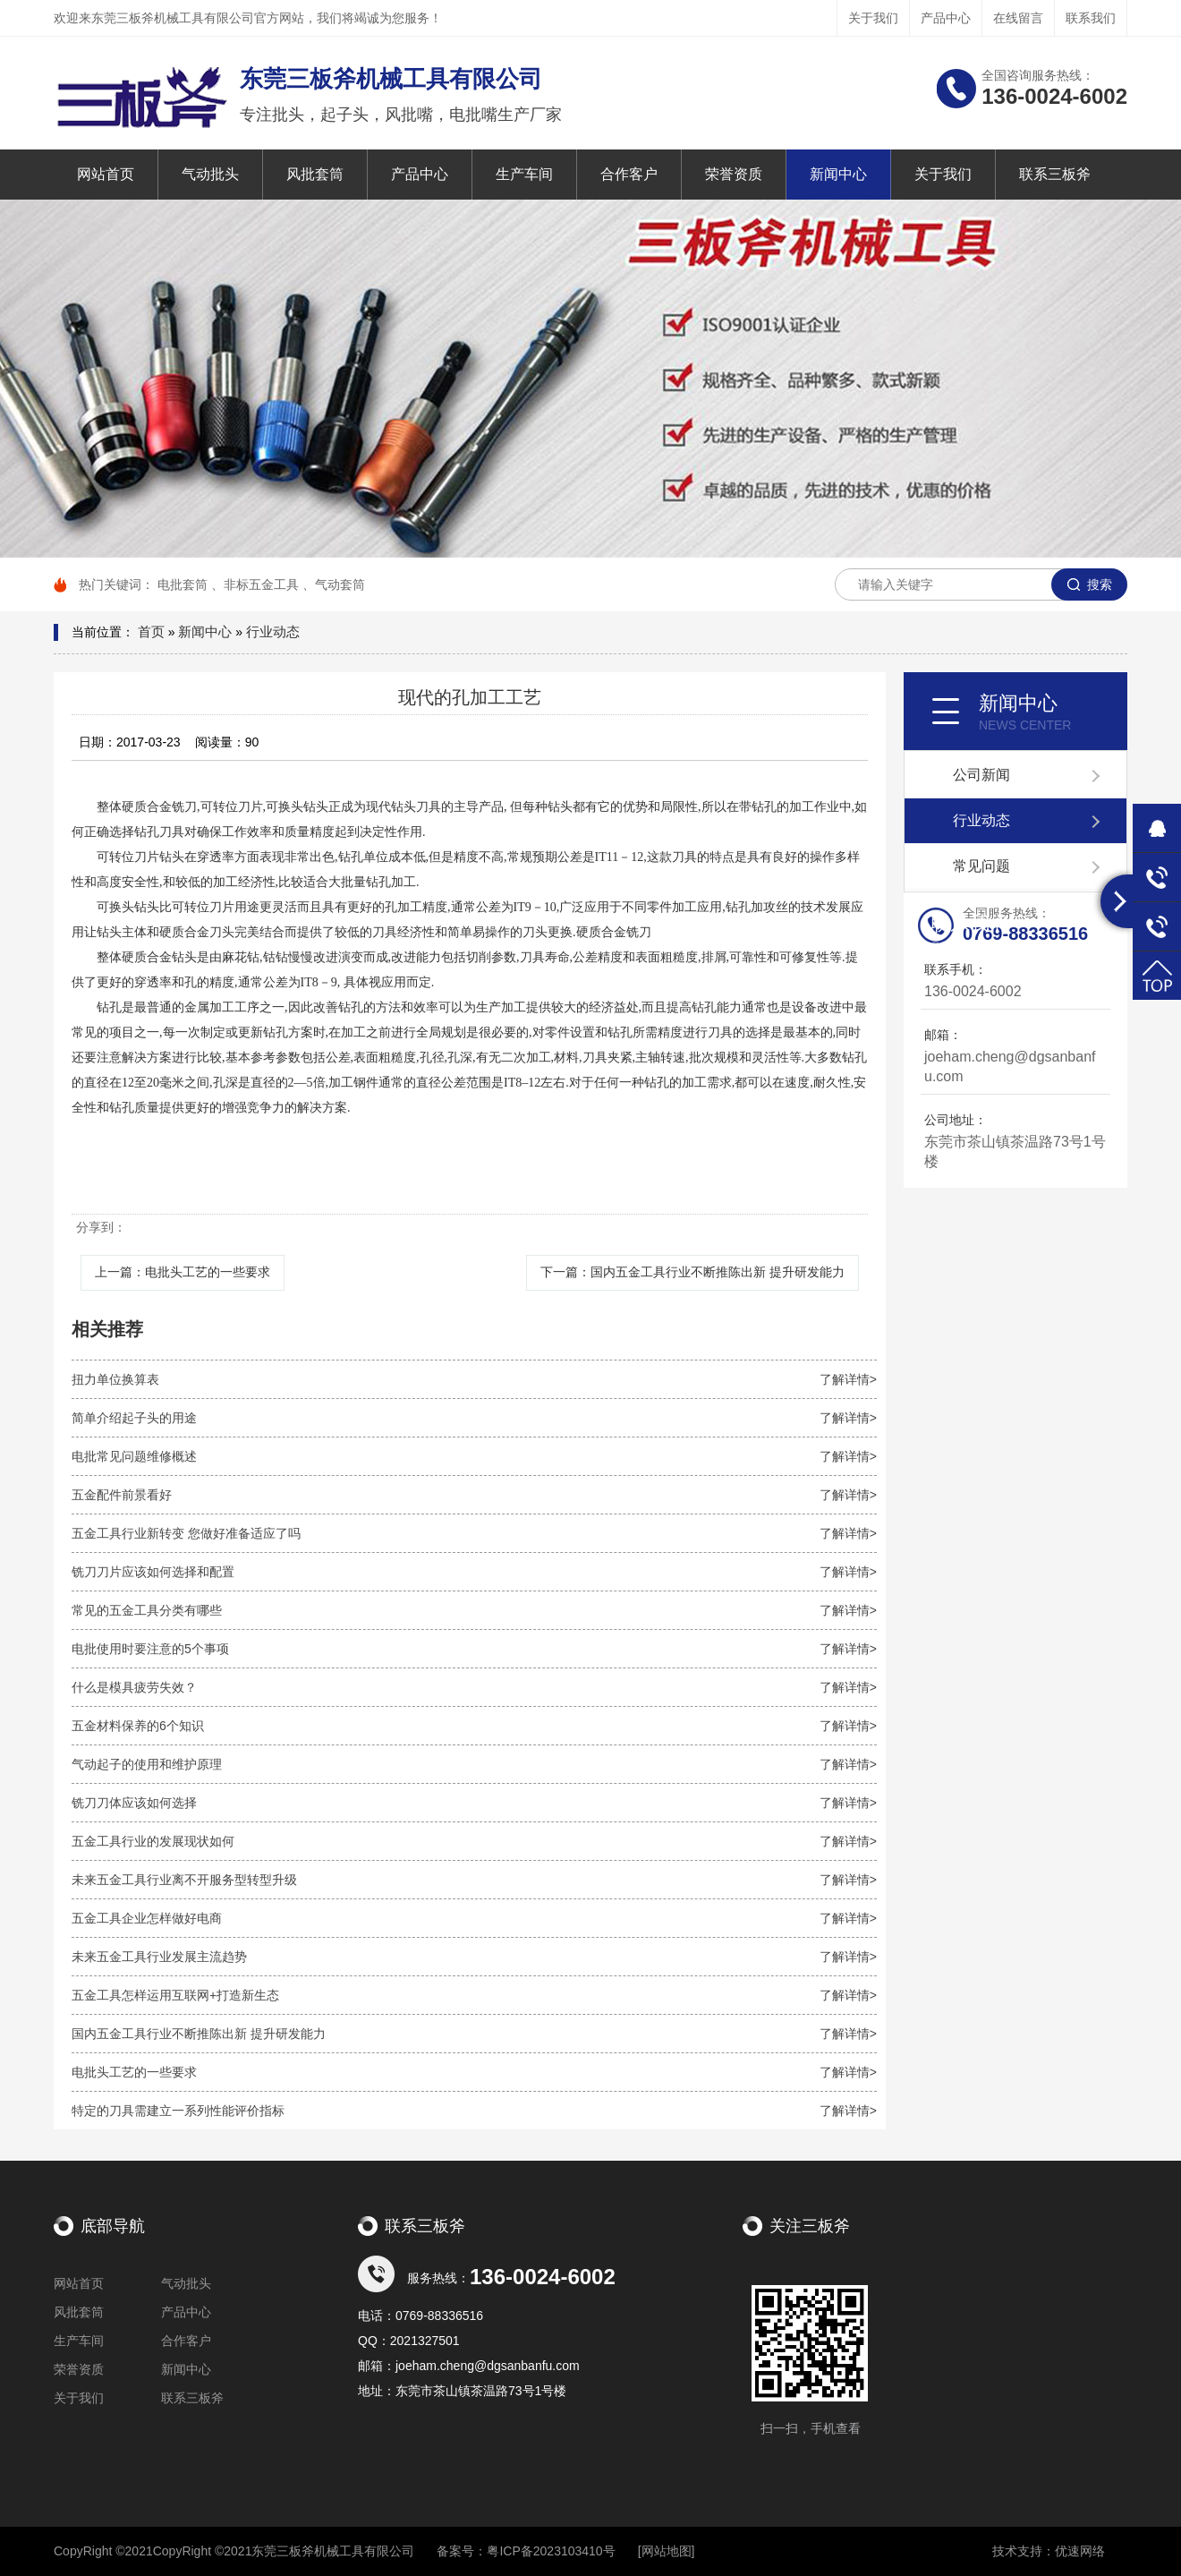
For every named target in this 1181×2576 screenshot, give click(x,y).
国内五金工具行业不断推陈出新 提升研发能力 (474, 2033)
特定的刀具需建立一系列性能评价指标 (474, 2110)
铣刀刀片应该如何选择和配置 (474, 1572)
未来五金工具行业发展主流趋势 (474, 1956)
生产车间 (524, 174)
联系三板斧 (1055, 174)
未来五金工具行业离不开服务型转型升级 (474, 1879)
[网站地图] (666, 2551)
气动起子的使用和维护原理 (474, 1764)
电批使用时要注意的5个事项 (474, 1649)
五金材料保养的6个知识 (474, 1725)
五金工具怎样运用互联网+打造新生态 (474, 1995)
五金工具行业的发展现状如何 (474, 1841)
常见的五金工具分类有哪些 (474, 1610)
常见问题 (981, 866)
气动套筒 (340, 584)
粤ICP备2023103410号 (551, 2551)
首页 (151, 631)
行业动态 (273, 631)
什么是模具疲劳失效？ (474, 1687)
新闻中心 (838, 174)
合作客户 (629, 174)
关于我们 (873, 18)
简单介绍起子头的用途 (474, 1418)
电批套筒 (182, 584)
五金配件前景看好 (474, 1495)
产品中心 (946, 18)
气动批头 (210, 174)
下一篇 (692, 1272)
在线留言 (1018, 18)
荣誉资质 (733, 174)
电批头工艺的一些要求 (474, 2072)
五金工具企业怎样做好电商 (474, 1918)
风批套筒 (315, 174)
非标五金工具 (261, 584)
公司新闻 (981, 774)
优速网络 (1080, 2551)
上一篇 (182, 1272)
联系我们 (1091, 18)
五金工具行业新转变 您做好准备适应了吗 (474, 1533)
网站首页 (105, 174)
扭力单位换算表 (474, 1379)
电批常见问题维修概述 (474, 1456)
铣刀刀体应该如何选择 (474, 1802)
